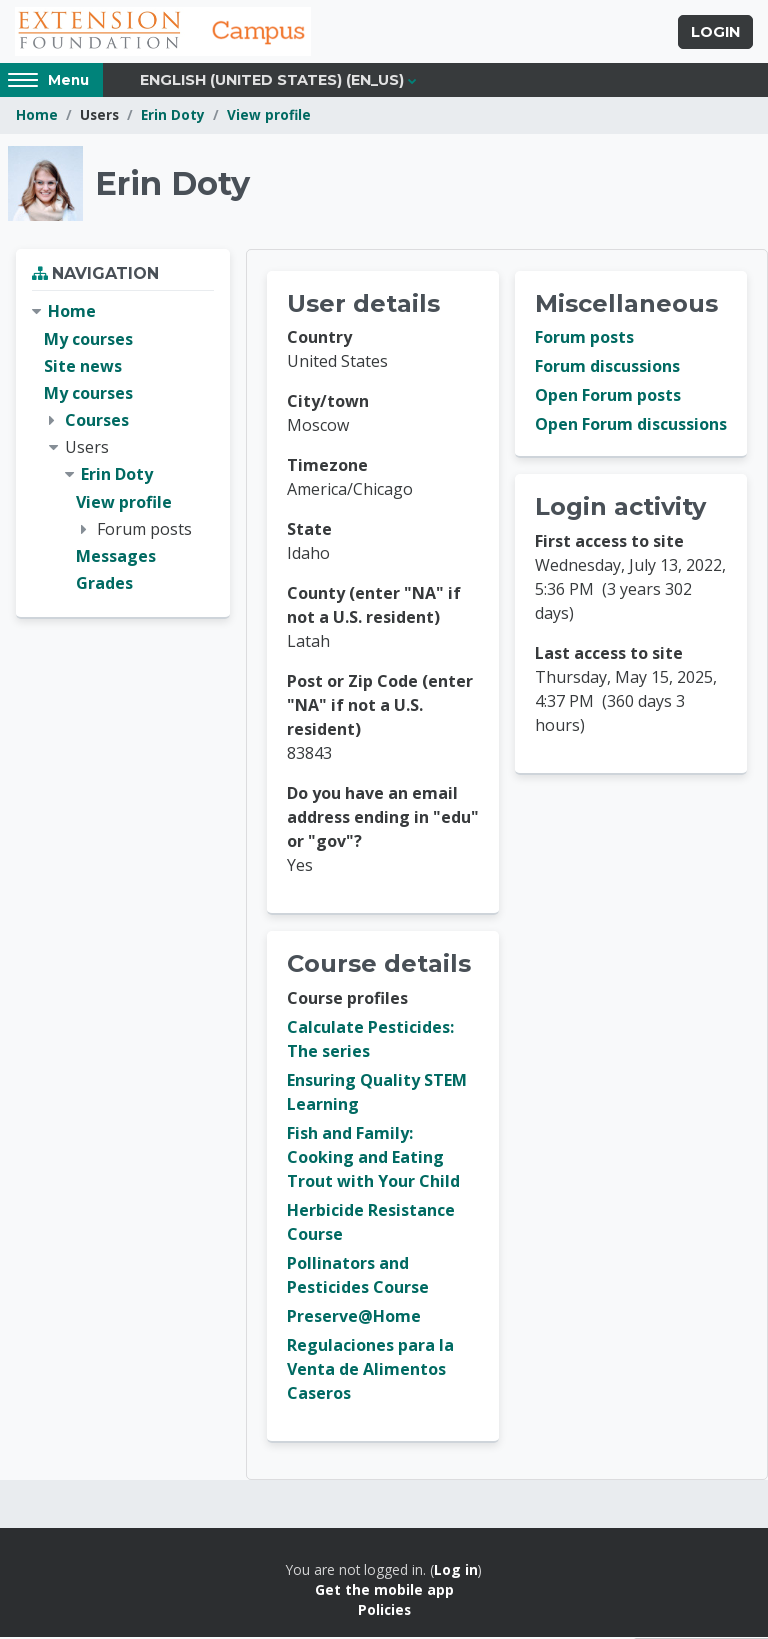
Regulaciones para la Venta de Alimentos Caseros (370, 1371)
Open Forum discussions (631, 427)
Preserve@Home (354, 1318)
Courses (97, 422)
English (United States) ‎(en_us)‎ (272, 82)
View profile (269, 117)
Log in (456, 1571)
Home (37, 117)
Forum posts (584, 340)
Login (715, 33)
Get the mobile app (384, 1591)
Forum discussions (607, 369)
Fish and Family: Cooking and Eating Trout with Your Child (373, 1159)
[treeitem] (123, 450)
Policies (384, 1612)
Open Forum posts (608, 398)
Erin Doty (173, 117)
